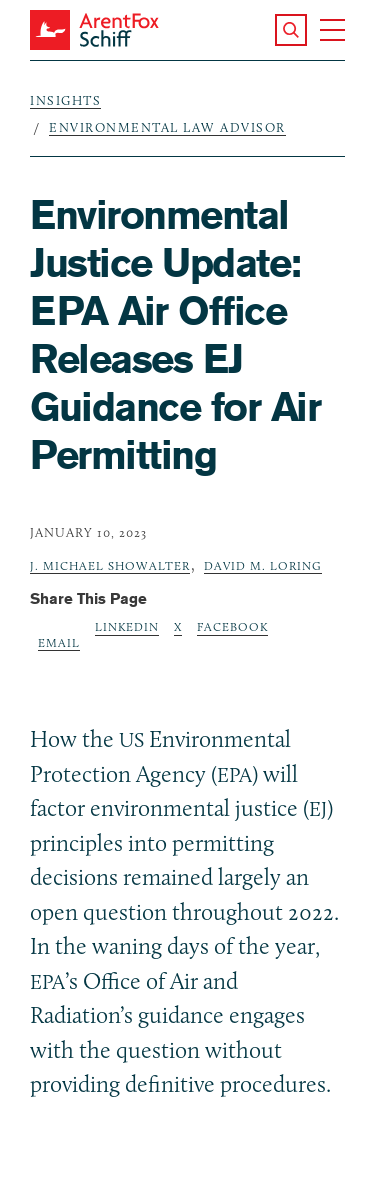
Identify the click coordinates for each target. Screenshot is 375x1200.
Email (59, 642)
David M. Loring (263, 565)
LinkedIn (127, 626)
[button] (291, 30)
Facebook (232, 626)
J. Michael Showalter (110, 565)
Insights (65, 100)
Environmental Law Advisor (167, 127)
